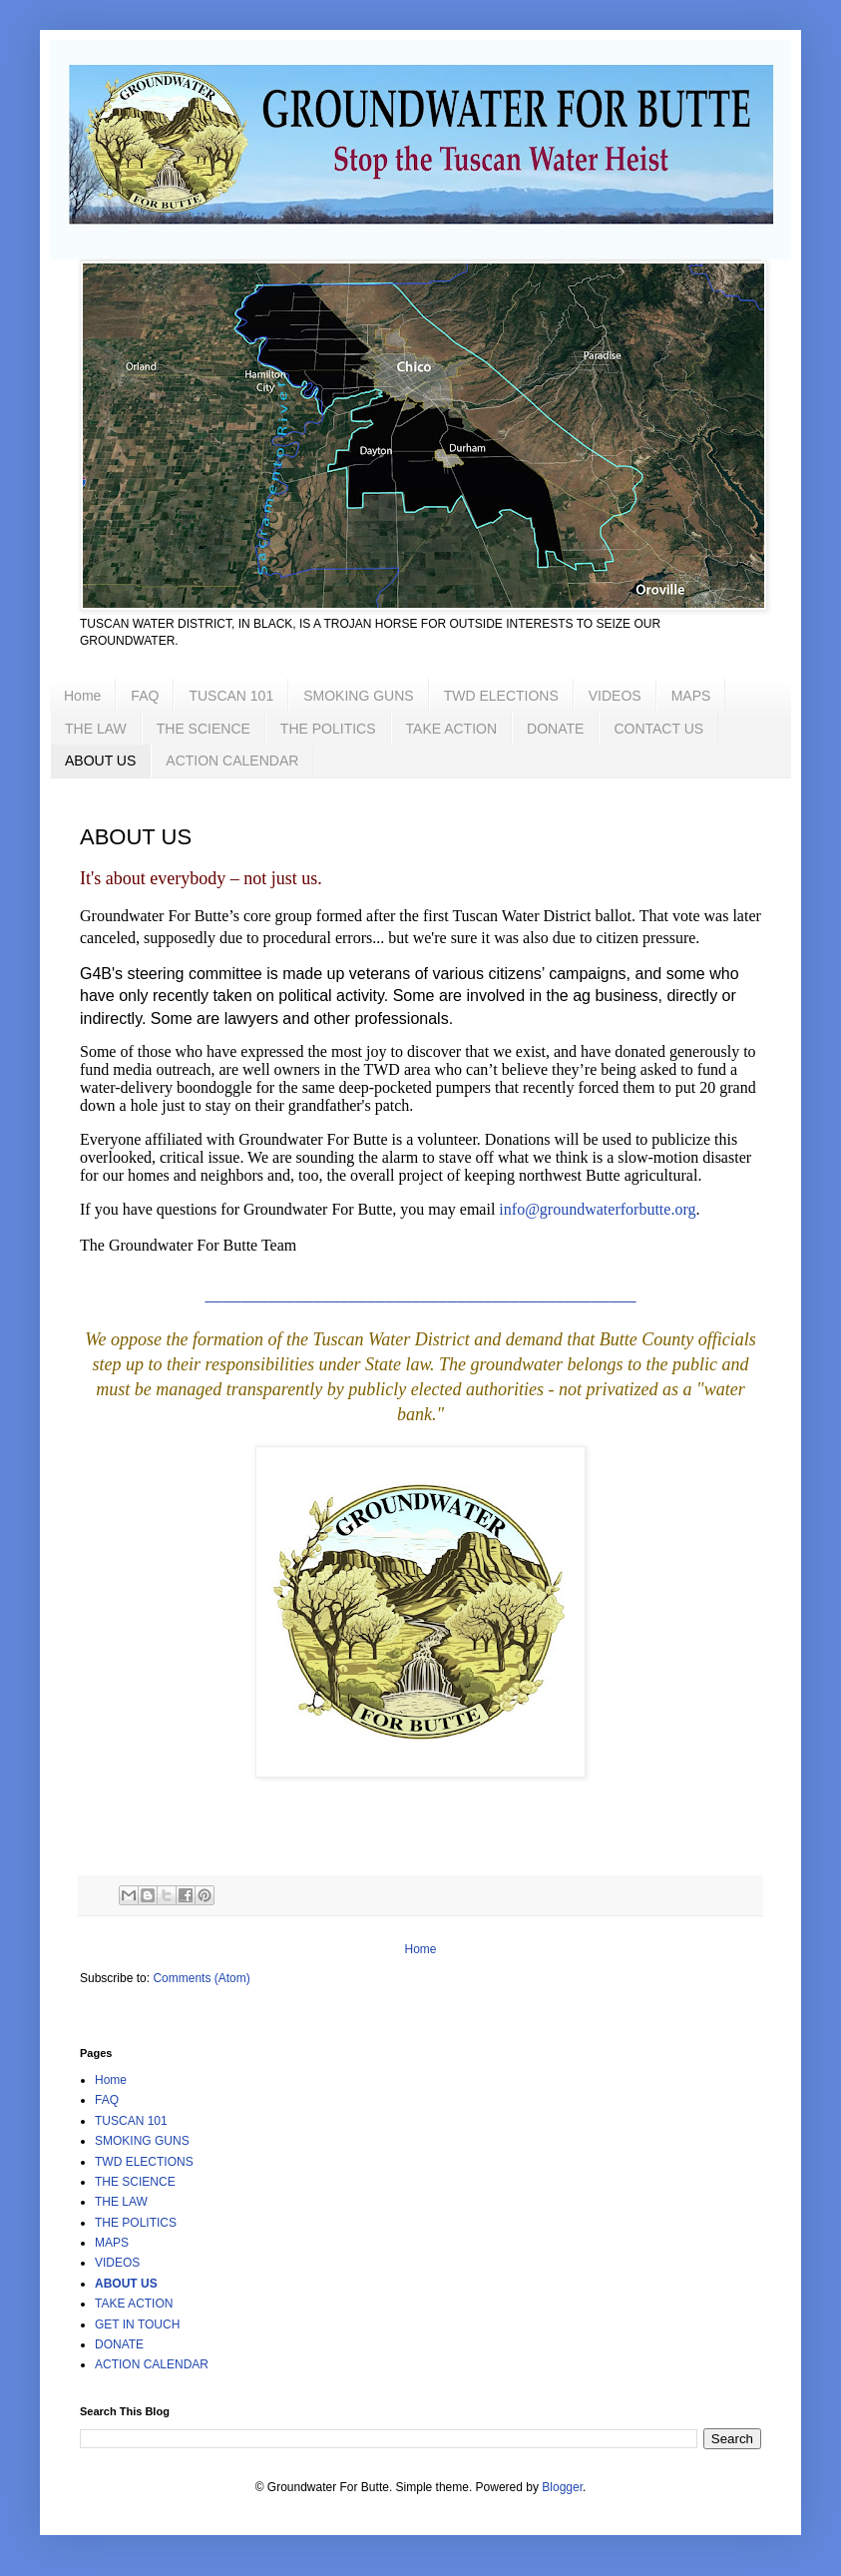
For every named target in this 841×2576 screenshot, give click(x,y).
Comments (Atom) (201, 1978)
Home (82, 696)
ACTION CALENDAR (232, 761)
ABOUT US (100, 761)
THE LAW (96, 729)
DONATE (555, 729)
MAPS (691, 696)
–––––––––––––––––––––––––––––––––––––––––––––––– (421, 1300)
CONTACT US (658, 729)
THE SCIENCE (203, 729)
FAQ (145, 696)
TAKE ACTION (452, 729)
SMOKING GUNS (358, 696)
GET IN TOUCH (137, 2324)
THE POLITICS (328, 729)
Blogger (562, 2487)
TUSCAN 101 (231, 696)
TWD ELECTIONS (501, 696)
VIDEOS (615, 696)
